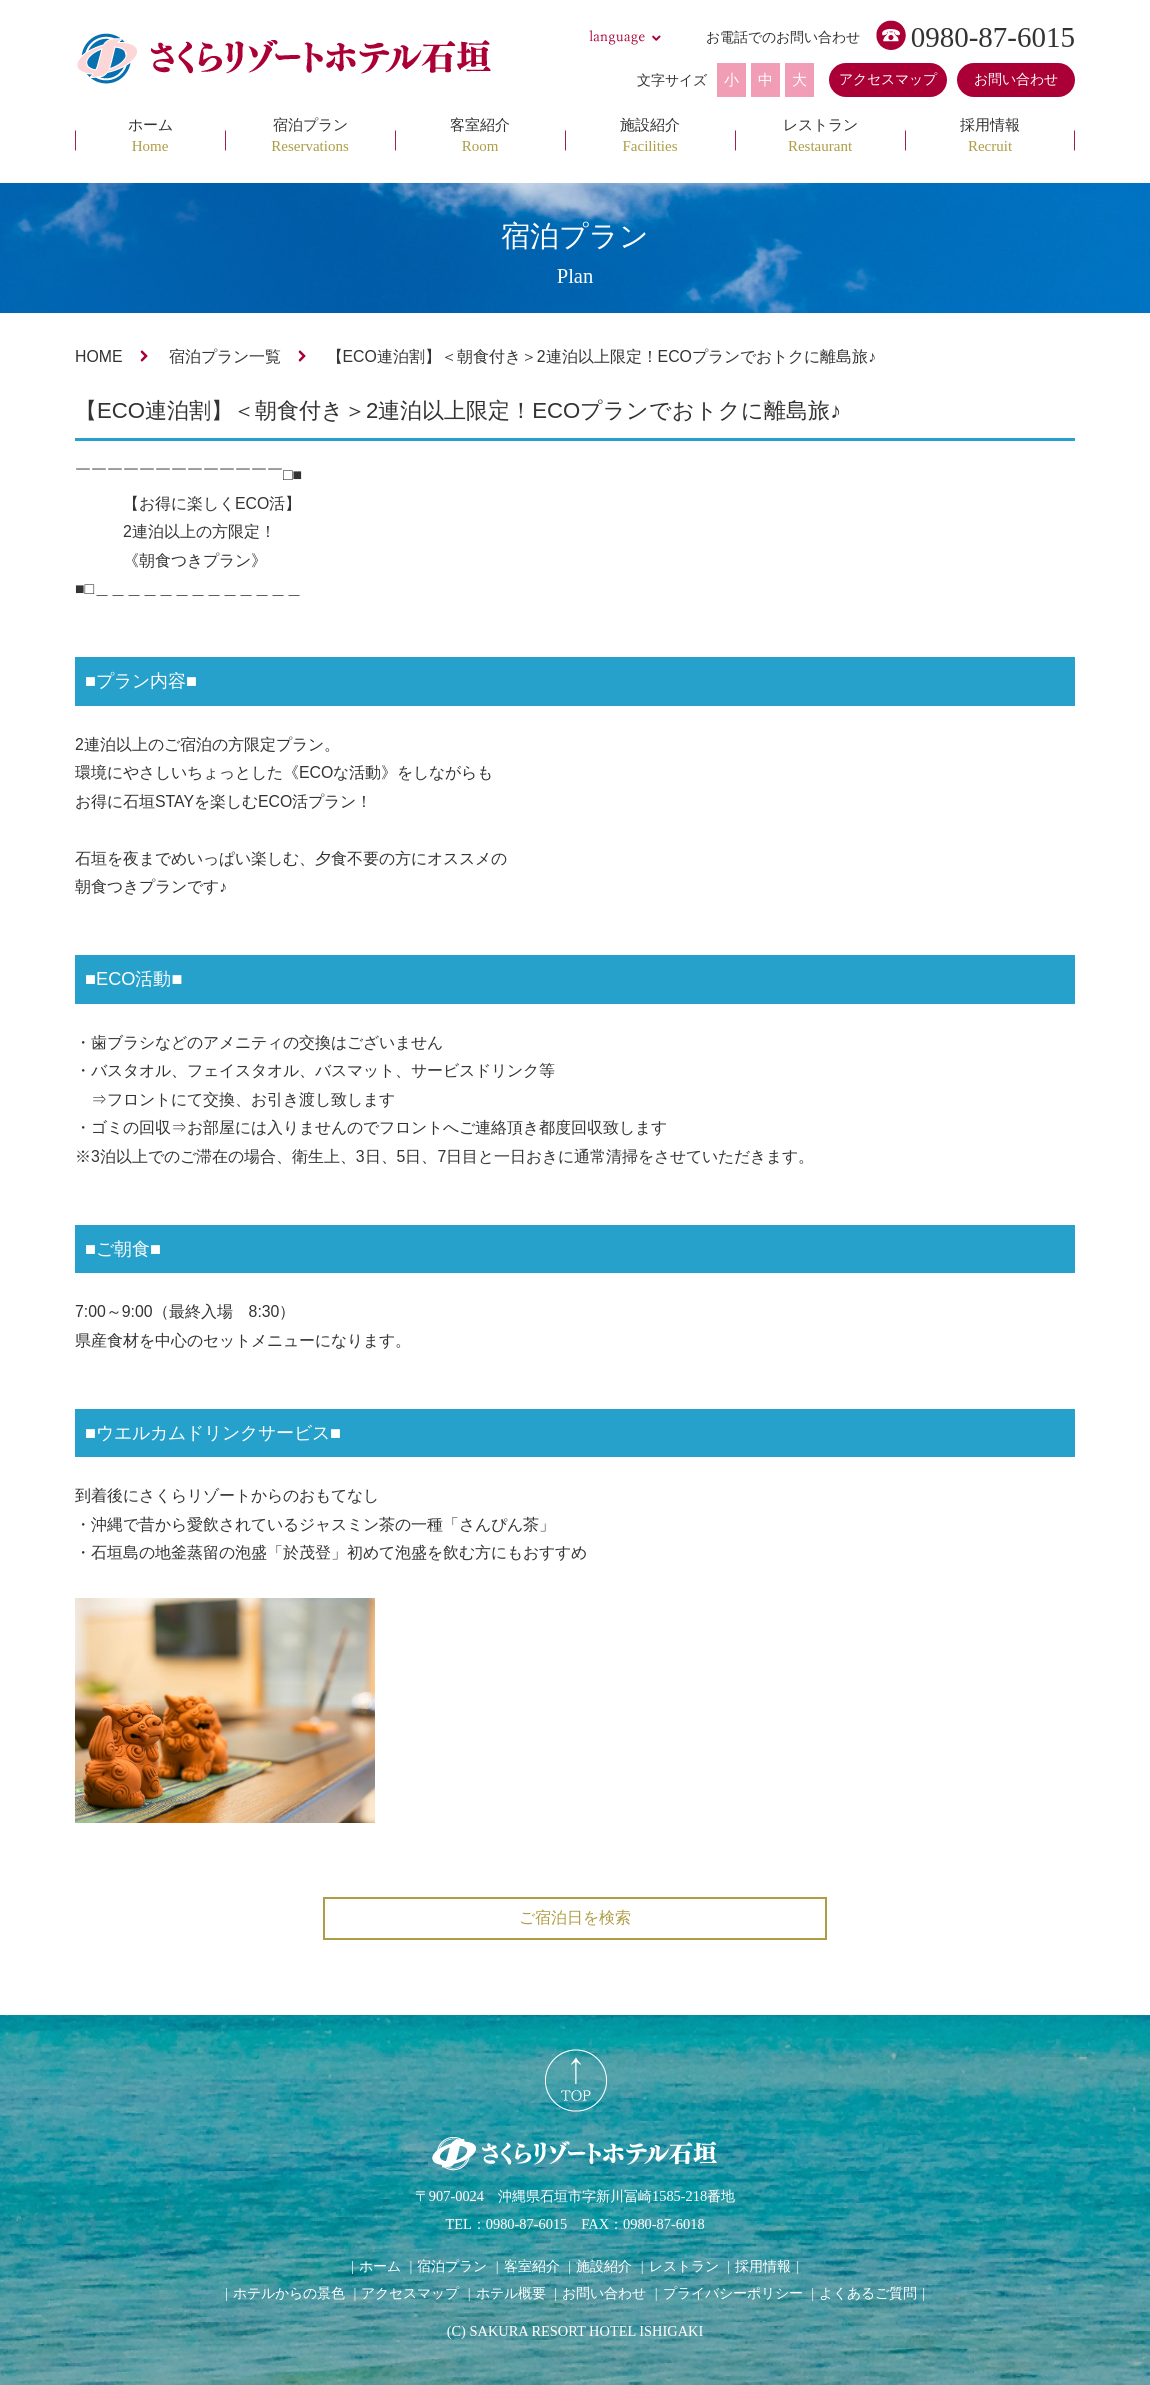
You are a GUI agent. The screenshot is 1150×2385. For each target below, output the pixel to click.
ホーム (380, 2266)
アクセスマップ (888, 79)
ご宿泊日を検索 (575, 1917)
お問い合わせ (1016, 79)
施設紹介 (604, 2266)
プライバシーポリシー (733, 2293)
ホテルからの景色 (289, 2293)
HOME (99, 356)
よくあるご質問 (868, 2293)
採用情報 (763, 2266)
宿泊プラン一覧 (225, 356)
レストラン (684, 2266)
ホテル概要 (511, 2293)
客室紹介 (532, 2266)
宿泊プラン (452, 2266)
